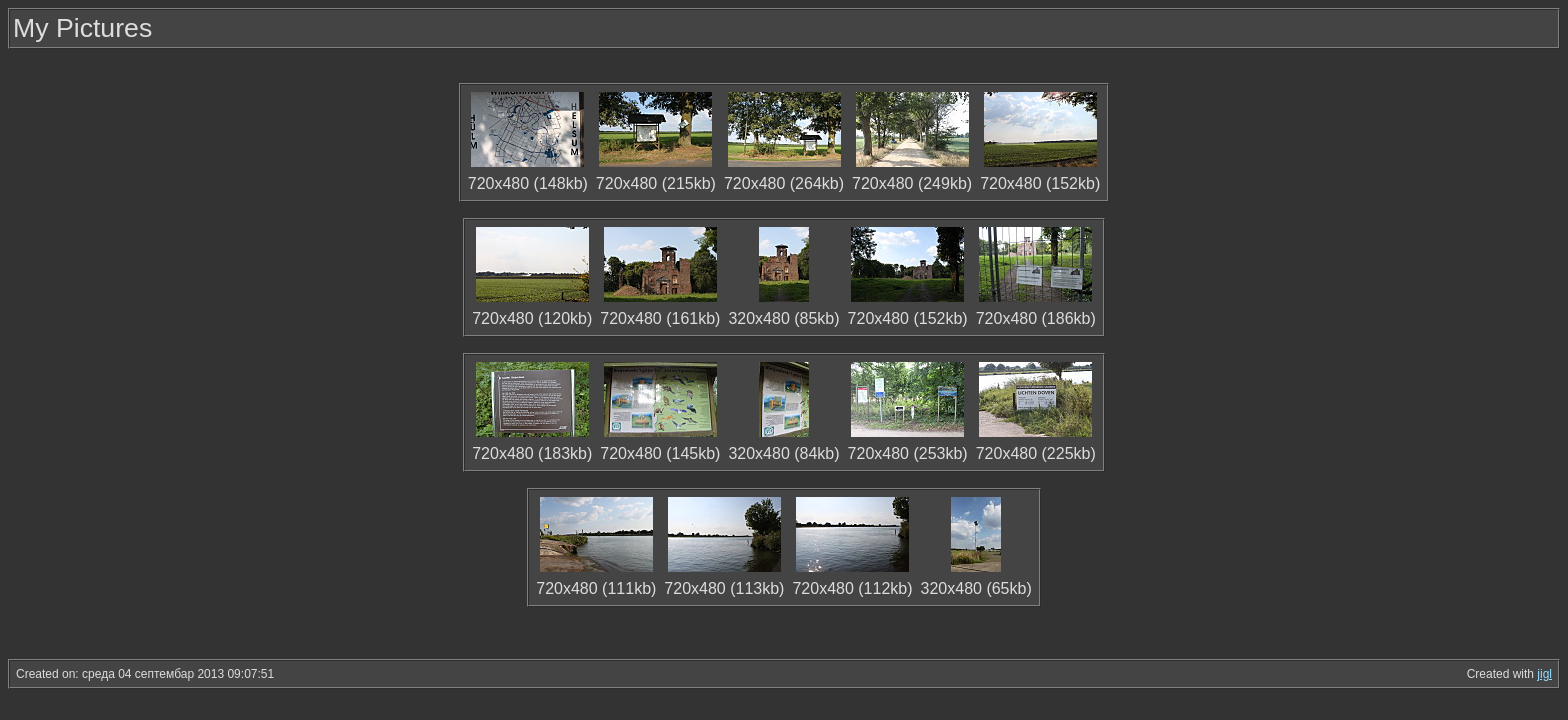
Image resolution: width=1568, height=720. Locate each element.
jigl (1544, 674)
